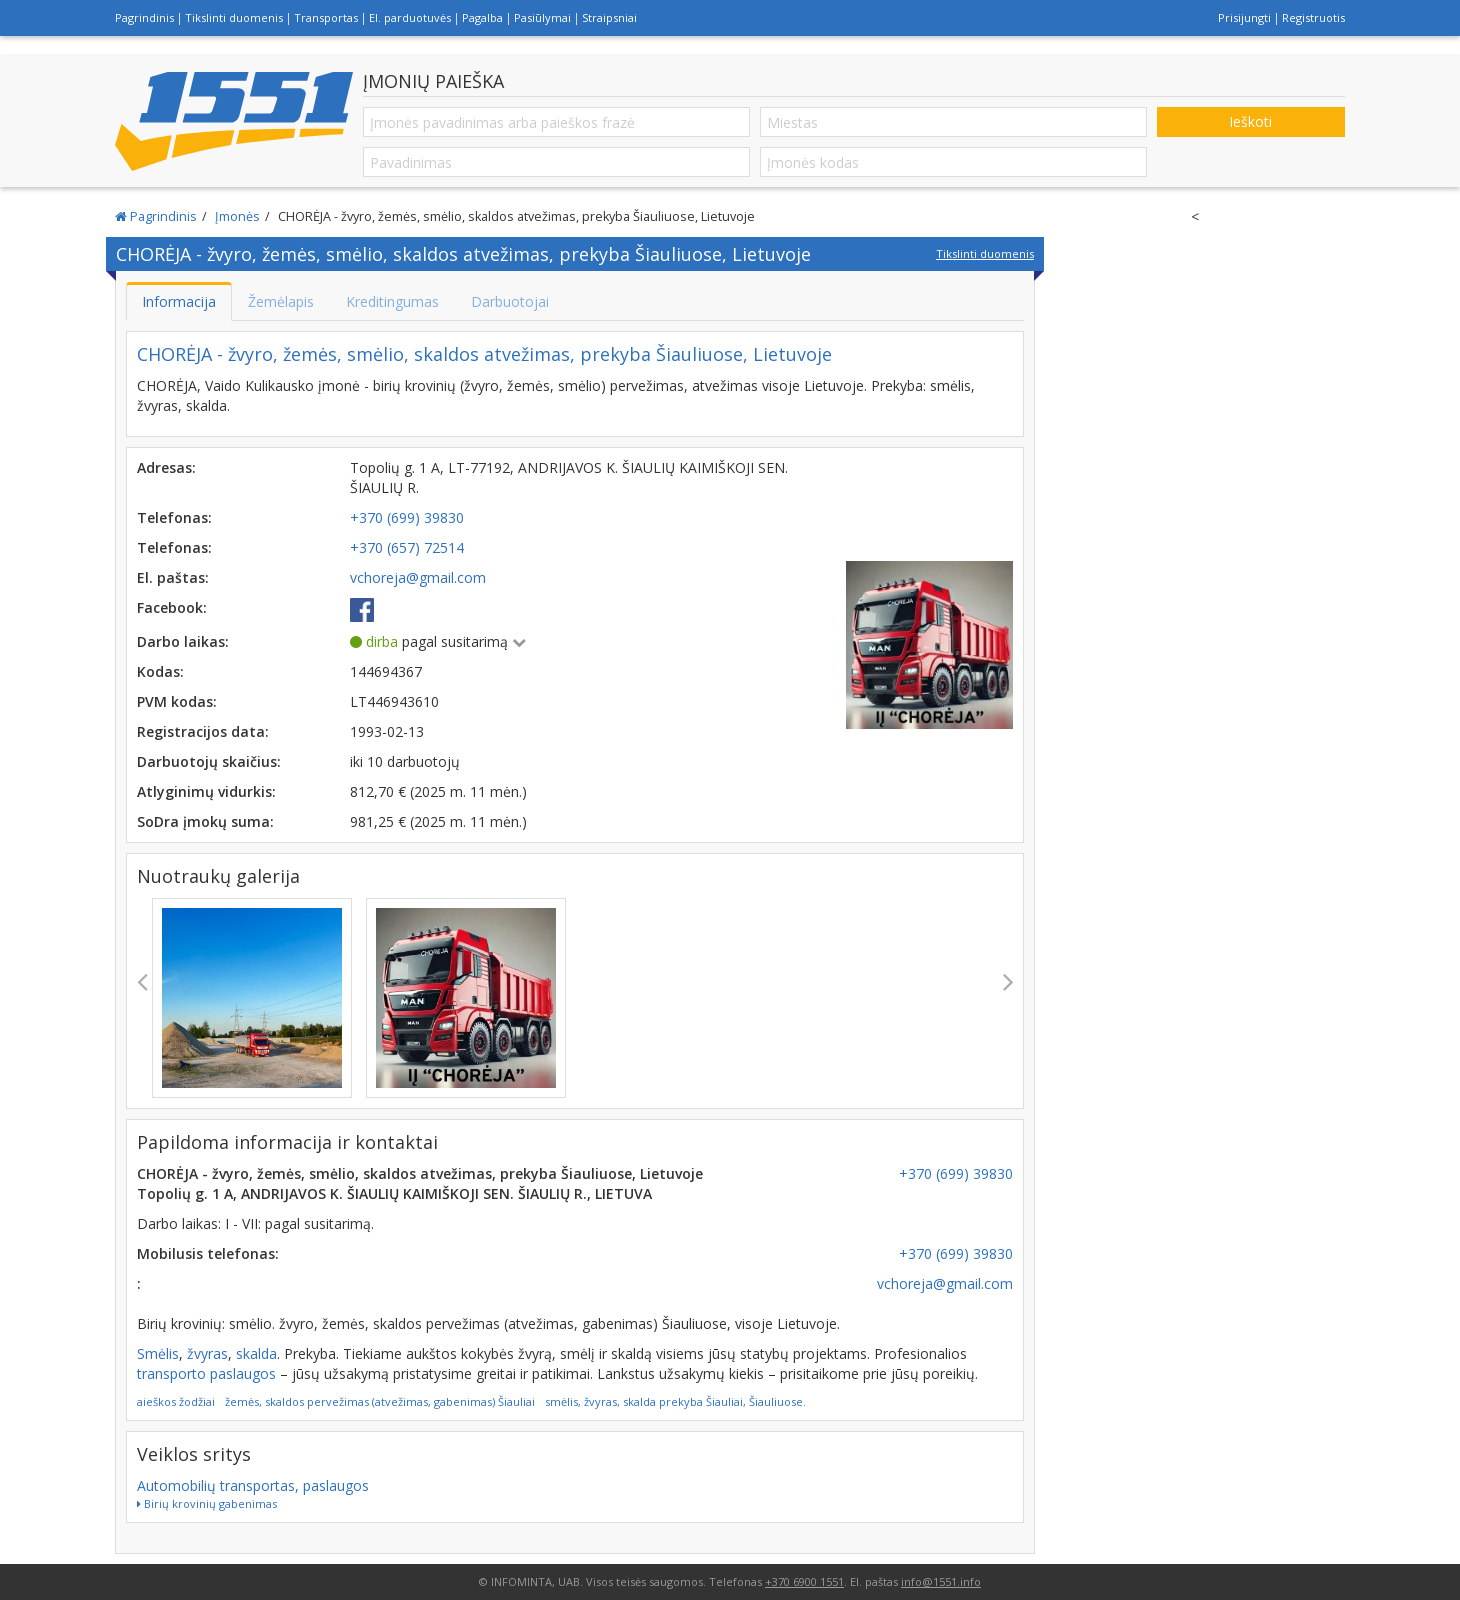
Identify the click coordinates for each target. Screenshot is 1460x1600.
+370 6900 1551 (804, 1581)
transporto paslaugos (206, 1373)
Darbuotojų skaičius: (209, 761)
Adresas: (166, 467)
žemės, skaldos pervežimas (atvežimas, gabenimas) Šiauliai (380, 1401)
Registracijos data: (203, 731)
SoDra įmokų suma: (205, 821)
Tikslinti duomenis (234, 17)
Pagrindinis (144, 17)
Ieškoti (1250, 121)
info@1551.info (941, 1581)
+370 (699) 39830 (956, 1173)
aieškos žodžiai (176, 1401)
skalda (256, 1353)
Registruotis (1313, 17)
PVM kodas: (177, 701)
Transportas (326, 17)
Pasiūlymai (542, 17)
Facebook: (172, 607)
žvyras (207, 1353)
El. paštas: (173, 577)
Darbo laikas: (183, 641)
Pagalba (482, 17)
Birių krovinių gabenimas (207, 1503)
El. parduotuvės (410, 17)
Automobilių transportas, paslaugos (253, 1485)
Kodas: (160, 671)
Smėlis (158, 1353)
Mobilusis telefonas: (208, 1253)
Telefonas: (174, 517)
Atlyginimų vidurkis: (206, 791)
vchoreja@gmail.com (945, 1283)
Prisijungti (1244, 17)
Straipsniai (609, 17)
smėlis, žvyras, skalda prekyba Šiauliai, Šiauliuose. (675, 1401)
